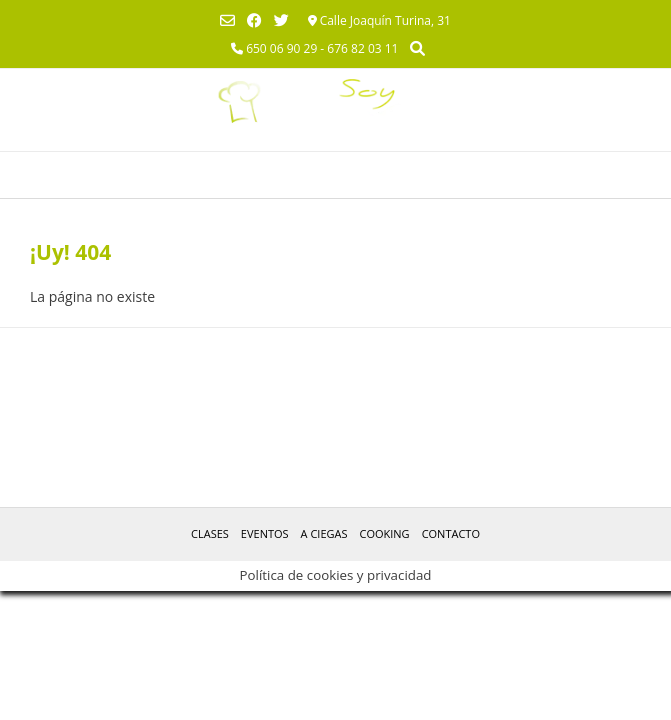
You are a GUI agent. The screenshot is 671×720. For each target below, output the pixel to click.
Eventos (265, 533)
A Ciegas (324, 533)
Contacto (451, 533)
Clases (210, 533)
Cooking (384, 533)
